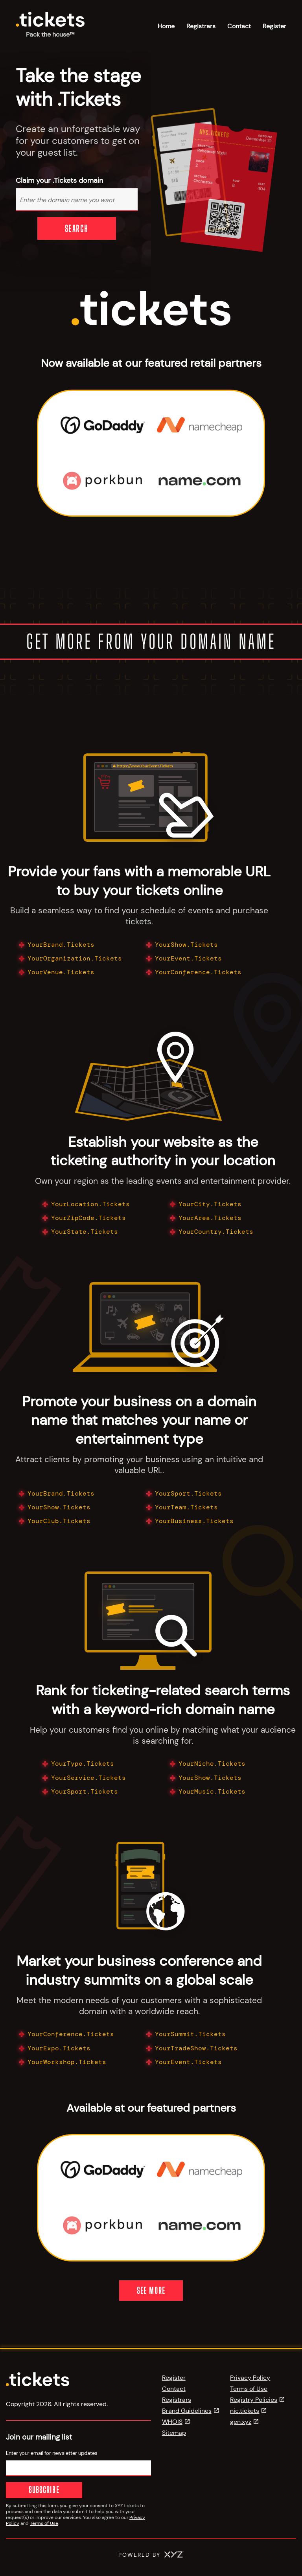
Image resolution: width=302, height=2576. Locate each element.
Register (274, 26)
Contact (239, 26)
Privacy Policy (250, 2378)
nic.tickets (244, 2411)
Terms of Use (44, 2523)
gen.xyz (240, 2422)
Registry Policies (253, 2400)
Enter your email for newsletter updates (52, 2453)
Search (77, 228)
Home (166, 26)
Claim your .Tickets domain (59, 180)
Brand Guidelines (187, 2411)
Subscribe (29, 2490)
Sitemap (174, 2433)
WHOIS (172, 2422)
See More (151, 2290)
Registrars (200, 26)
